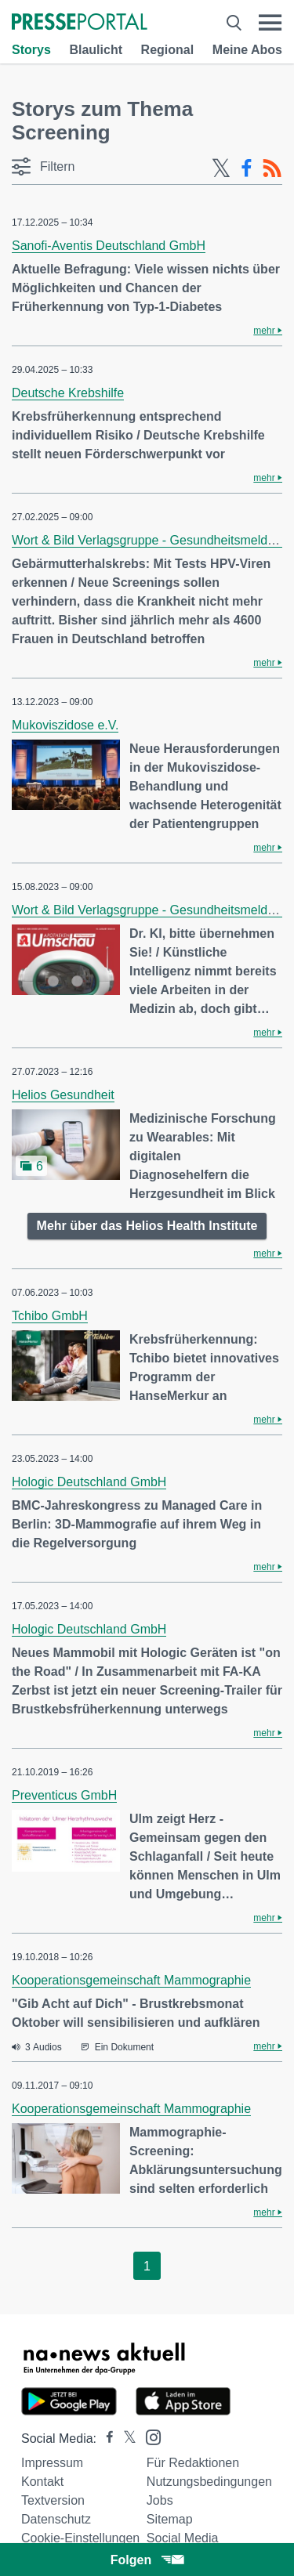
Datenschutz (56, 2519)
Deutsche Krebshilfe (68, 393)
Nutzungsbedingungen (209, 2481)
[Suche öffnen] (234, 23)
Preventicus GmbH (64, 1795)
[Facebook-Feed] (246, 168)
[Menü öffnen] (270, 23)
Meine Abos (247, 49)
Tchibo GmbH (50, 1315)
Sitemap (170, 2519)
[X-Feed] (221, 168)
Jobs (160, 2500)
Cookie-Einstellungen (80, 2538)
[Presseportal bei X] (125, 2438)
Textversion (53, 2500)
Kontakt (42, 2481)
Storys (31, 49)
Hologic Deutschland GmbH (89, 1482)
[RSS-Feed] (272, 168)
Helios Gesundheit (63, 1095)
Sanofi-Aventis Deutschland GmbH (108, 245)
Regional (167, 49)
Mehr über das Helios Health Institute (147, 1225)
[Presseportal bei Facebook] (105, 2438)
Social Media (183, 2538)
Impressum (52, 2462)
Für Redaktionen (193, 2462)
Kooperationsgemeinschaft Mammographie (131, 1980)
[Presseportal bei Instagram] (148, 2436)
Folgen (147, 2560)
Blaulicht (95, 49)
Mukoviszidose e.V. (65, 725)
